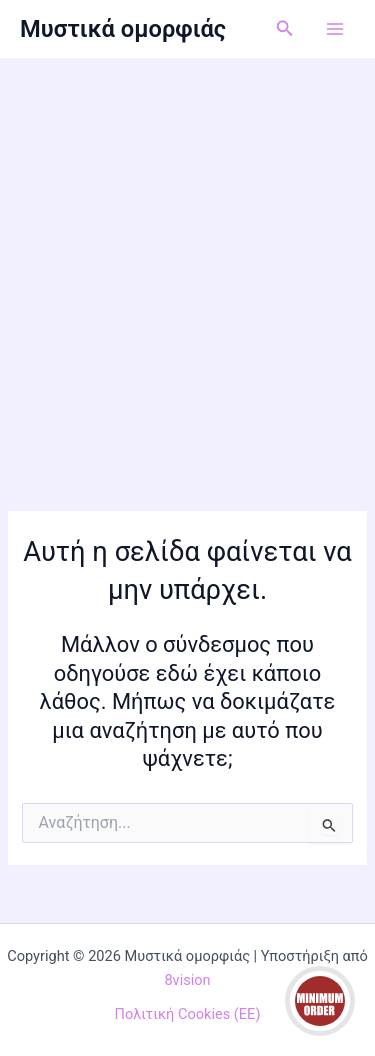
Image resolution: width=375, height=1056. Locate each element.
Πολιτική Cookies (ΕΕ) (188, 1014)
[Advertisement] (187, 255)
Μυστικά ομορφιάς (123, 29)
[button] (285, 28)
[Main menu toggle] (335, 29)
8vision (187, 980)
